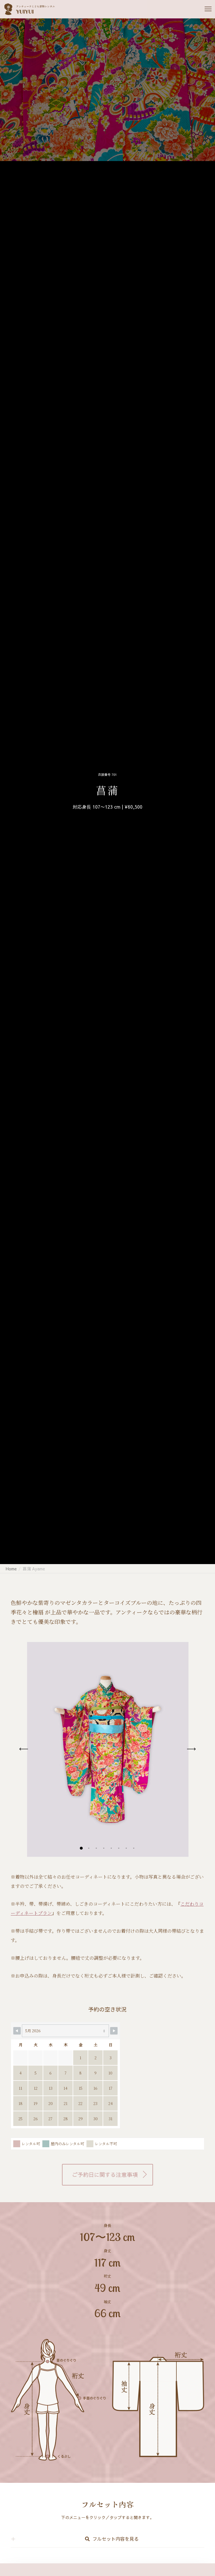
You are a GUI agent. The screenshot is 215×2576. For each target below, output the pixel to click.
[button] (81, 1848)
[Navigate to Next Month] (114, 2031)
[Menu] (205, 9)
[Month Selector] (65, 2030)
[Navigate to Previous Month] (17, 2031)
